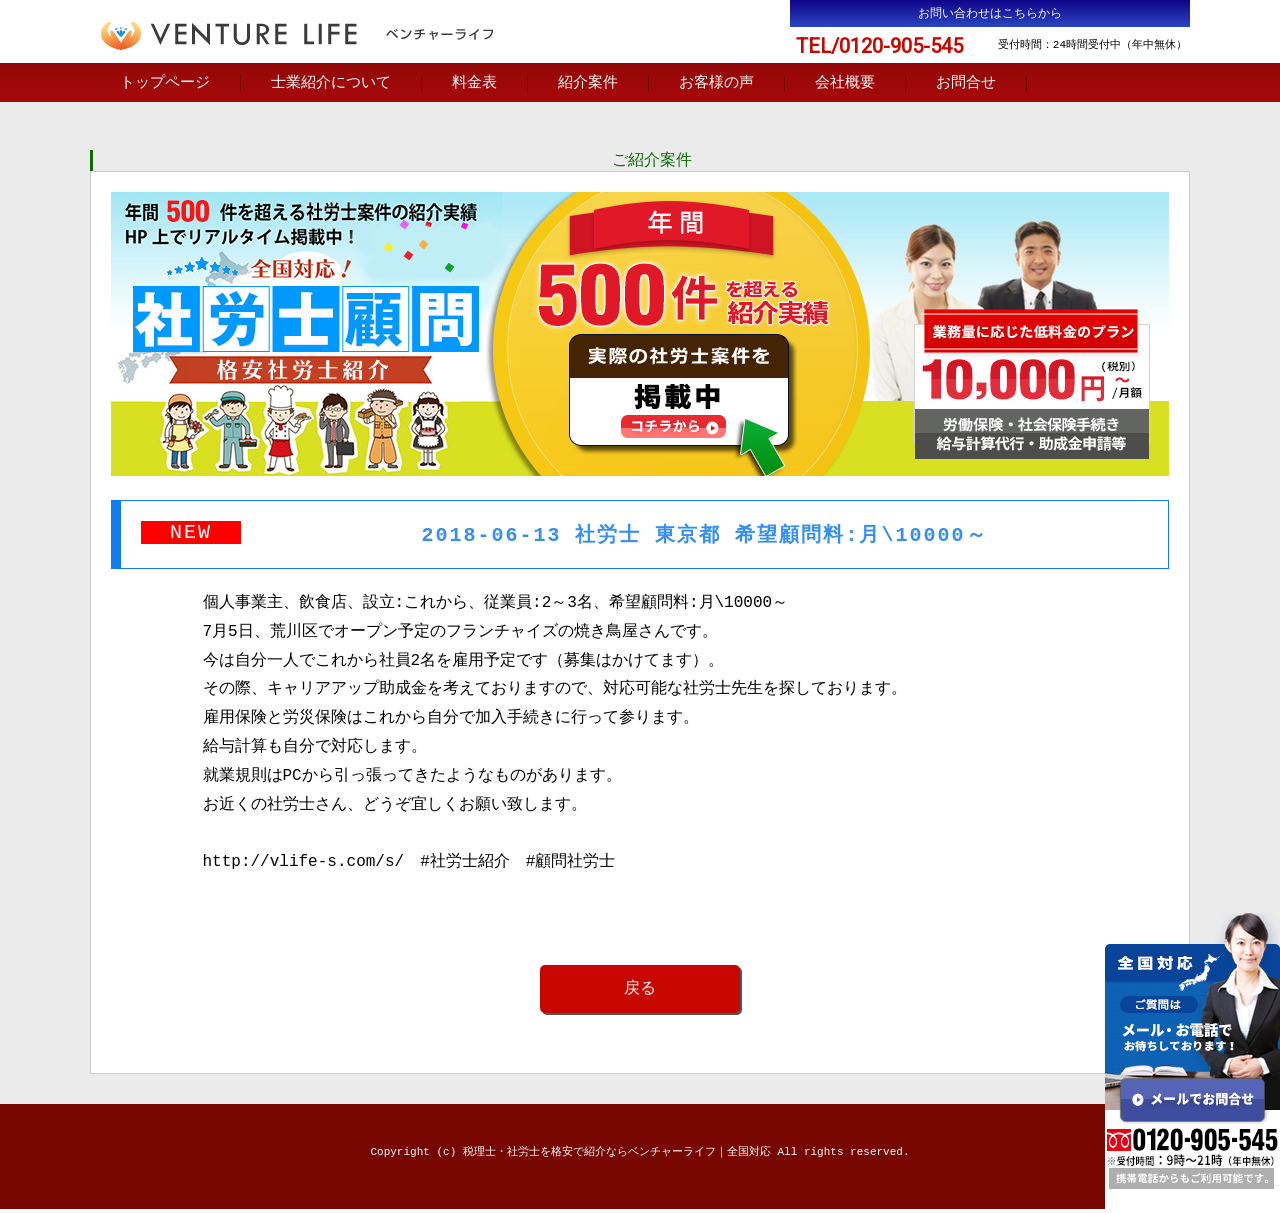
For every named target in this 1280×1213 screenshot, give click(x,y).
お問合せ (966, 84)
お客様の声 (716, 84)
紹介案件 (588, 84)
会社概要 (845, 84)
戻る (640, 992)
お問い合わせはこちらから (990, 13)
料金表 (474, 84)
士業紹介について (331, 84)
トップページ (165, 84)
